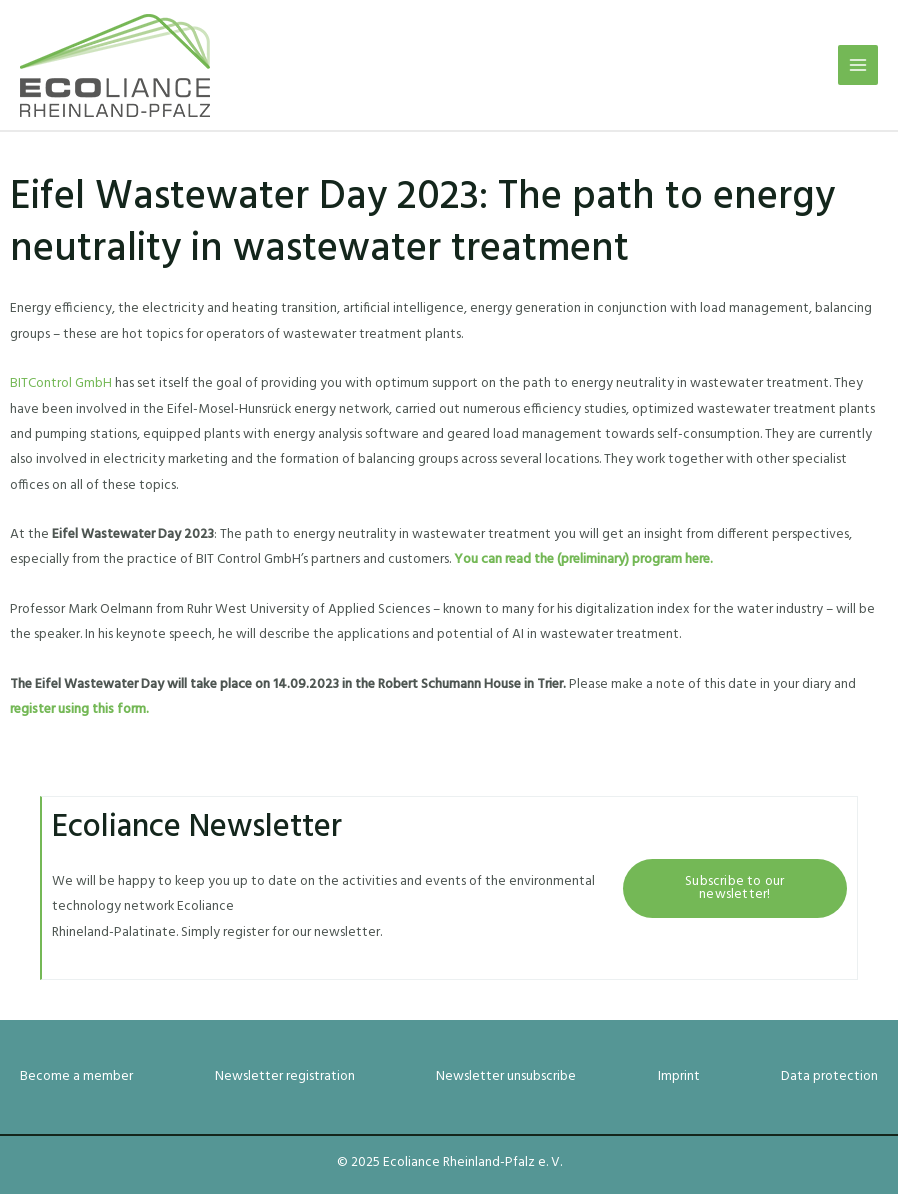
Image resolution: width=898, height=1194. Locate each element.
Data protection (829, 1076)
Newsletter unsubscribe (506, 1076)
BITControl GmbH (61, 383)
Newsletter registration (285, 1076)
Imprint (679, 1076)
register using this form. (79, 709)
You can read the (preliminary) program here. (583, 559)
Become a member (76, 1076)
